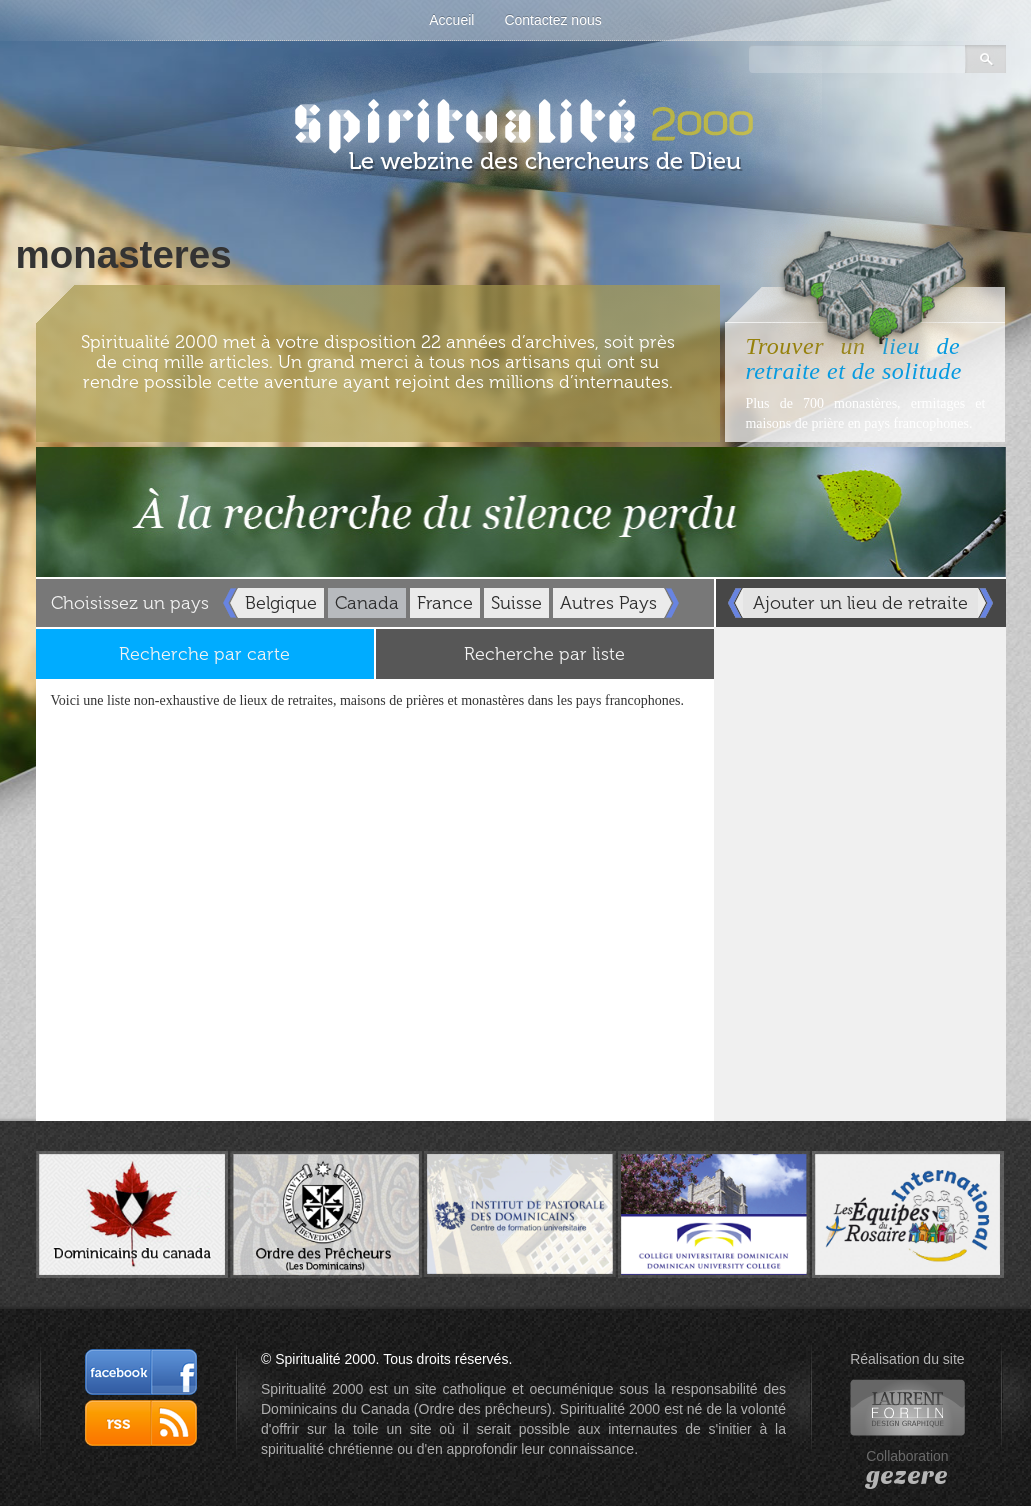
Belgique (281, 603)
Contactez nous (552, 20)
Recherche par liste (544, 654)
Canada (367, 603)
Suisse (516, 603)
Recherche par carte (204, 654)
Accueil (451, 20)
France (445, 603)
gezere (907, 1476)
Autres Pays (608, 603)
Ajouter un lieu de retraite (860, 603)
